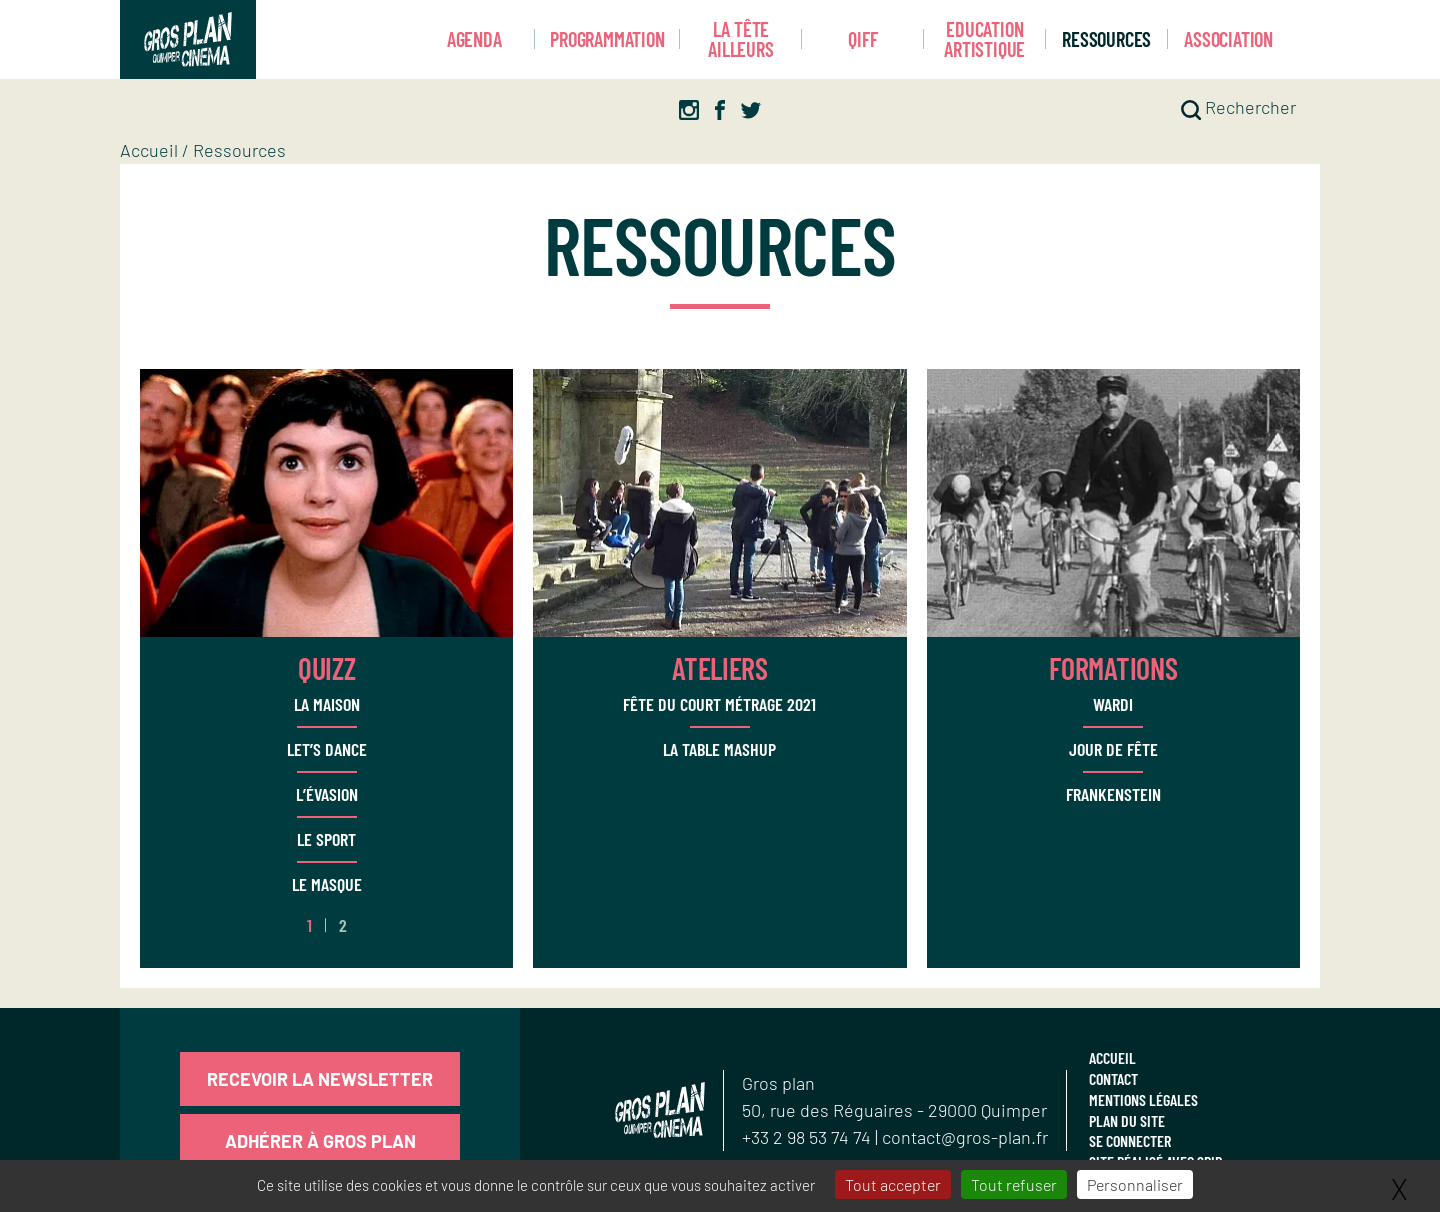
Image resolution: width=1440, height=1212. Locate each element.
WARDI (1113, 704)
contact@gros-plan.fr (965, 1137)
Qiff (862, 39)
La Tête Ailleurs (740, 39)
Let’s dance (327, 749)
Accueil (149, 150)
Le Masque (327, 884)
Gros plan (778, 1083)
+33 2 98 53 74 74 (808, 1137)
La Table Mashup (719, 749)
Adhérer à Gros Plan (320, 1141)
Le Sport (326, 839)
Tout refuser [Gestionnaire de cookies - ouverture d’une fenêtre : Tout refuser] (1014, 1184)
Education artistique (984, 39)
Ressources (1106, 39)
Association (1228, 39)
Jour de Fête (1113, 749)
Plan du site (1127, 1120)
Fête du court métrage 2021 (719, 704)
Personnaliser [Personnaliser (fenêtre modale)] (1135, 1184)
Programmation (607, 39)
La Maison (327, 704)
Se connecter (1130, 1140)
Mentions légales (1143, 1099)
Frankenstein (1113, 794)
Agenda (474, 39)
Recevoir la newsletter (320, 1079)
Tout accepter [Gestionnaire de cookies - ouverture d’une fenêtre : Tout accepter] (893, 1184)
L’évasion (327, 794)
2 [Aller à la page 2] (343, 925)
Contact (1113, 1078)
